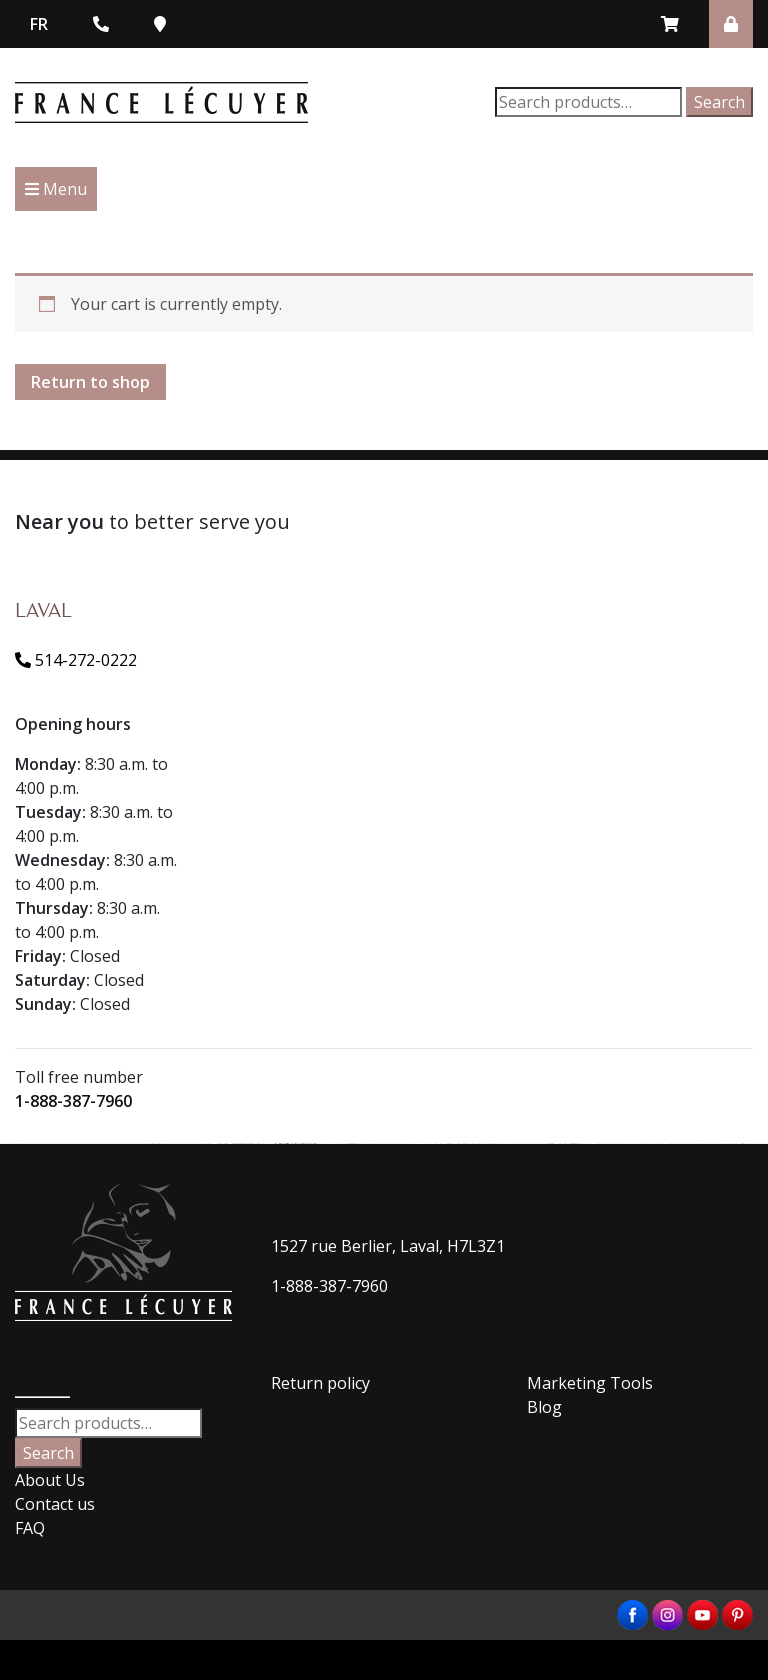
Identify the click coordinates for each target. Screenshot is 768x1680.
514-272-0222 (76, 660)
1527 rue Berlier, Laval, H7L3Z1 (388, 1246)
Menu (56, 189)
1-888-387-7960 (73, 1101)
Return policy (320, 1383)
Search (719, 102)
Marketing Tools (590, 1383)
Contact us (55, 1504)
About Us (50, 1480)
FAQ (30, 1528)
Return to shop (90, 382)
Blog (544, 1407)
